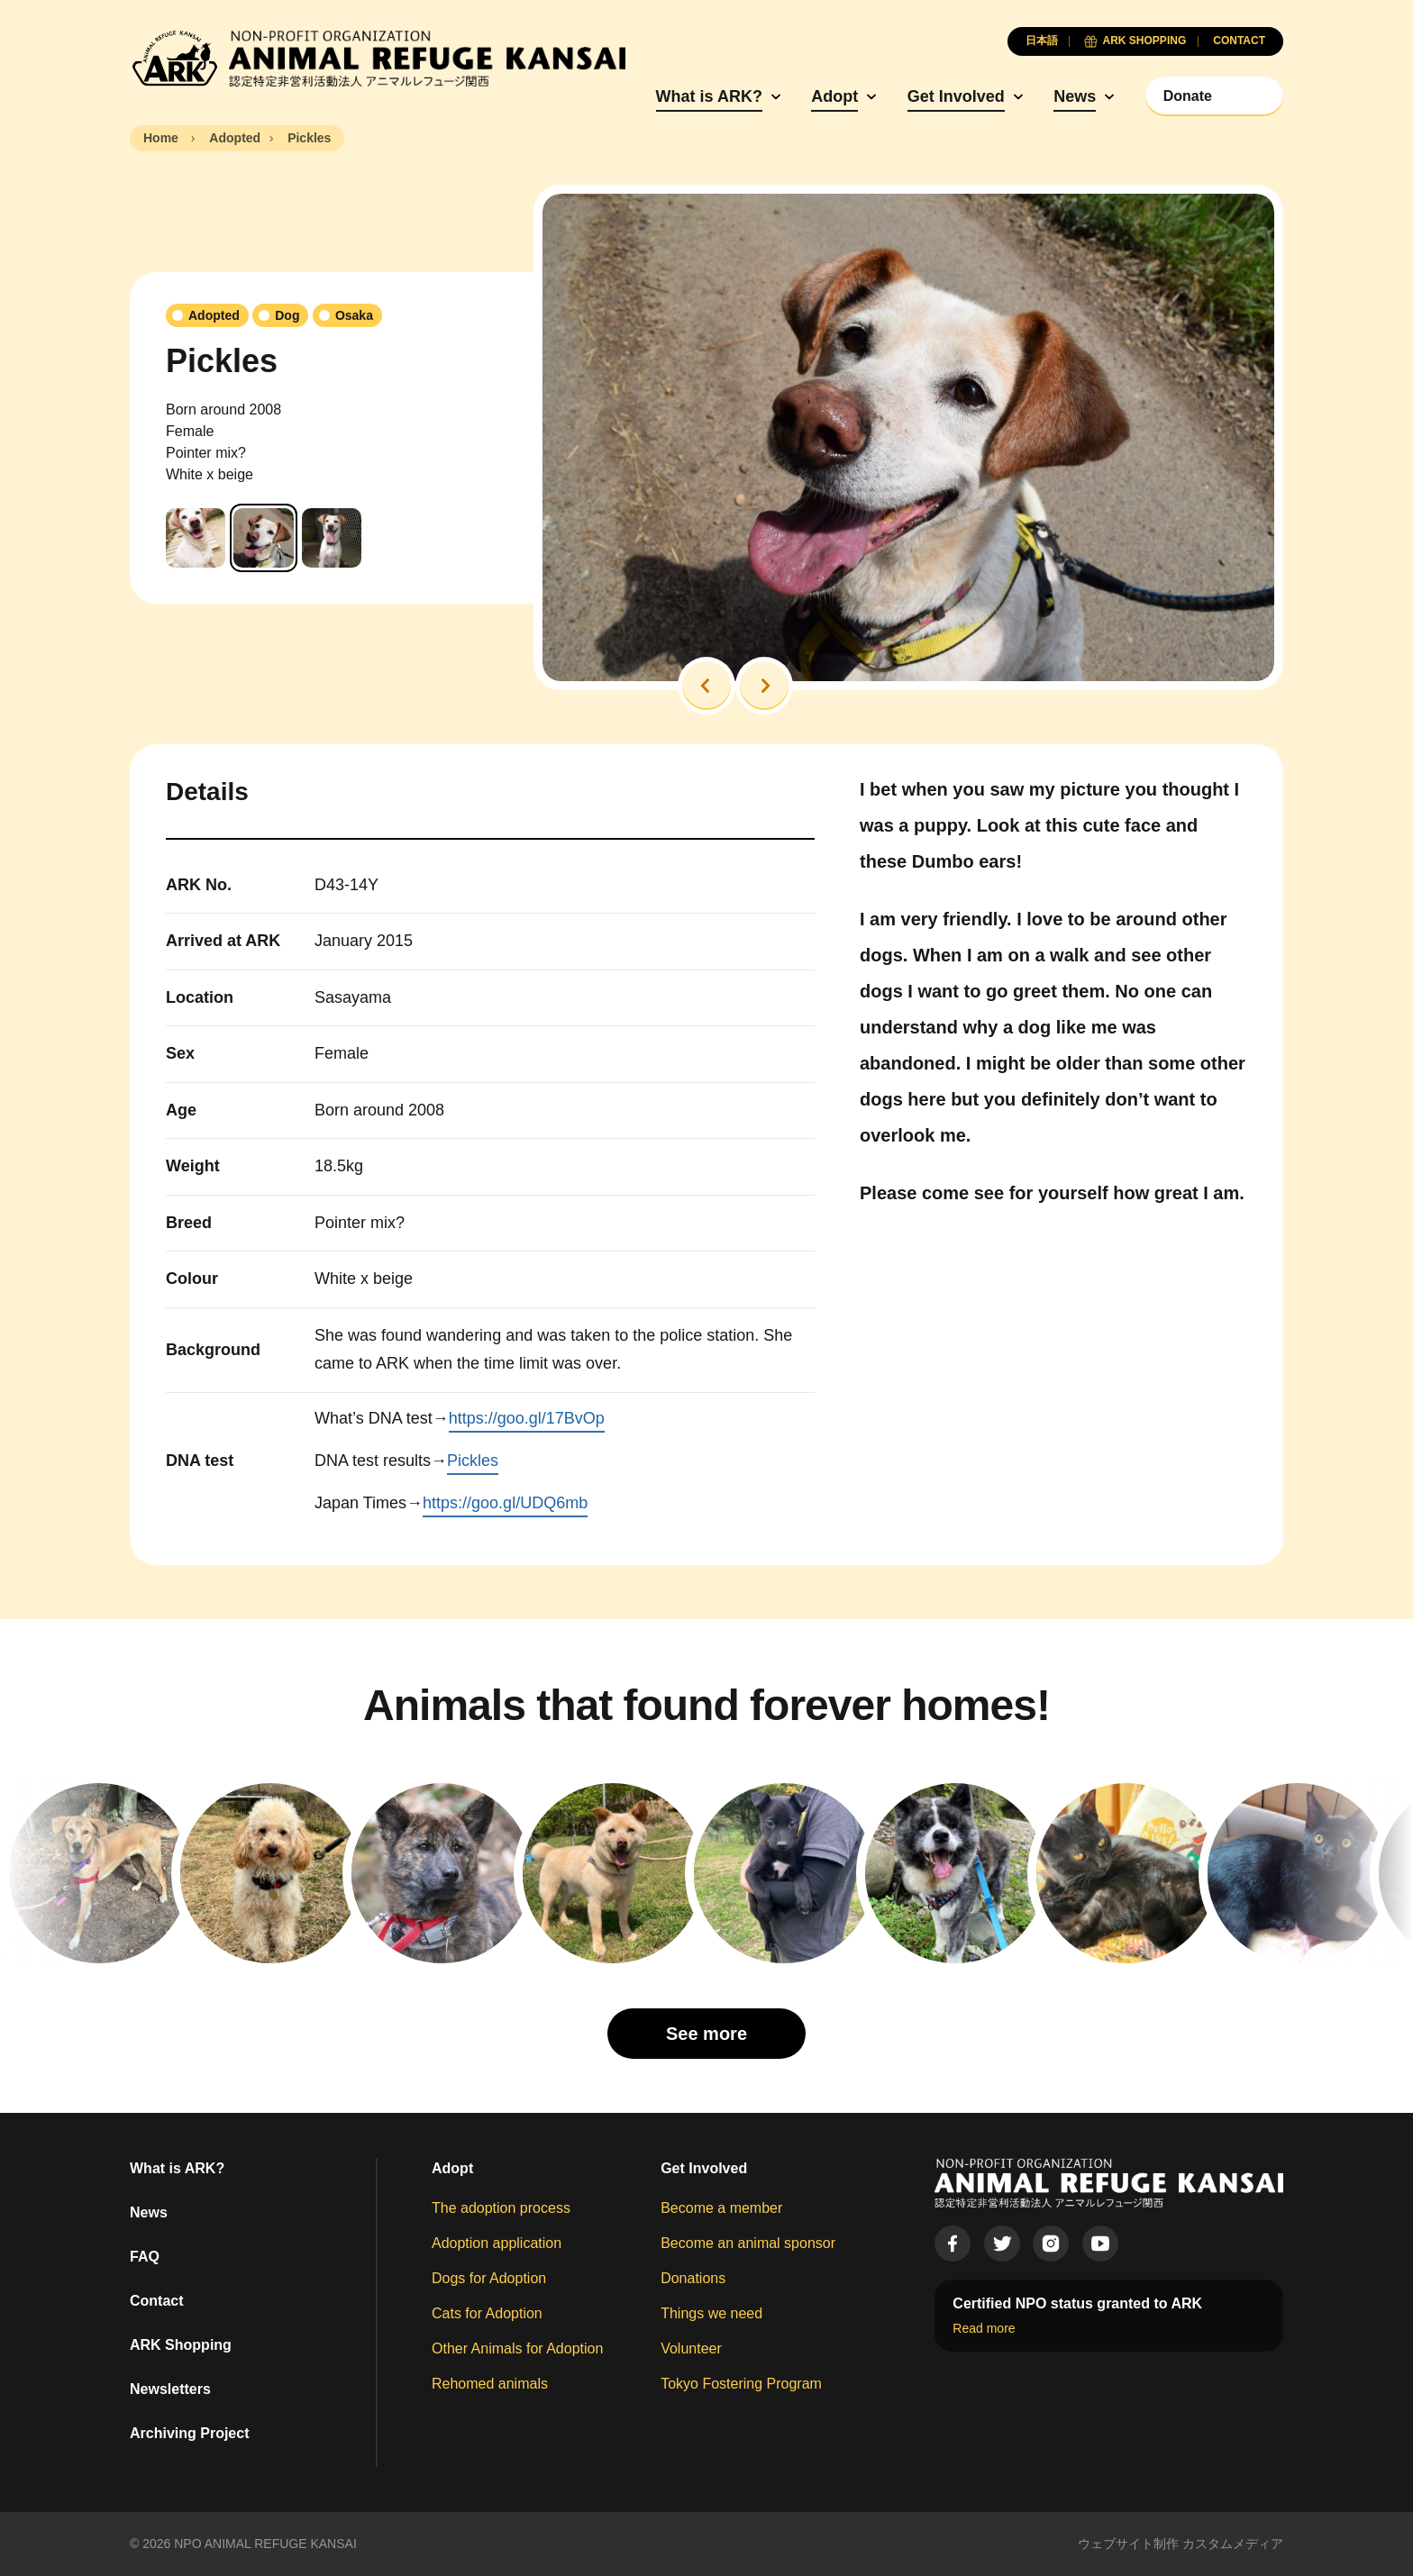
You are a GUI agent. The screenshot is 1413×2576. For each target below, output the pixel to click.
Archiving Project (189, 2433)
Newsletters (170, 2389)
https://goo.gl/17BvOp (527, 1418)
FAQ (145, 2256)
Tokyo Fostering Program (741, 2383)
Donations (693, 2278)
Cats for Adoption (487, 2313)
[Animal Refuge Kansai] (377, 58)
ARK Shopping (181, 2345)
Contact (157, 2300)
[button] (706, 686)
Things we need (711, 2313)
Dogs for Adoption (489, 2278)
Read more (984, 2328)
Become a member (721, 2208)
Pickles (472, 1461)
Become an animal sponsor (748, 2243)
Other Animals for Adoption (517, 2348)
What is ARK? (709, 96)
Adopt (834, 96)
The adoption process (501, 2208)
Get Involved (956, 96)
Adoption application (496, 2243)
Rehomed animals (490, 2383)
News (1074, 96)
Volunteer (691, 2348)
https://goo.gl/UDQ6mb (505, 1503)
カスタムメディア (1232, 2543)
